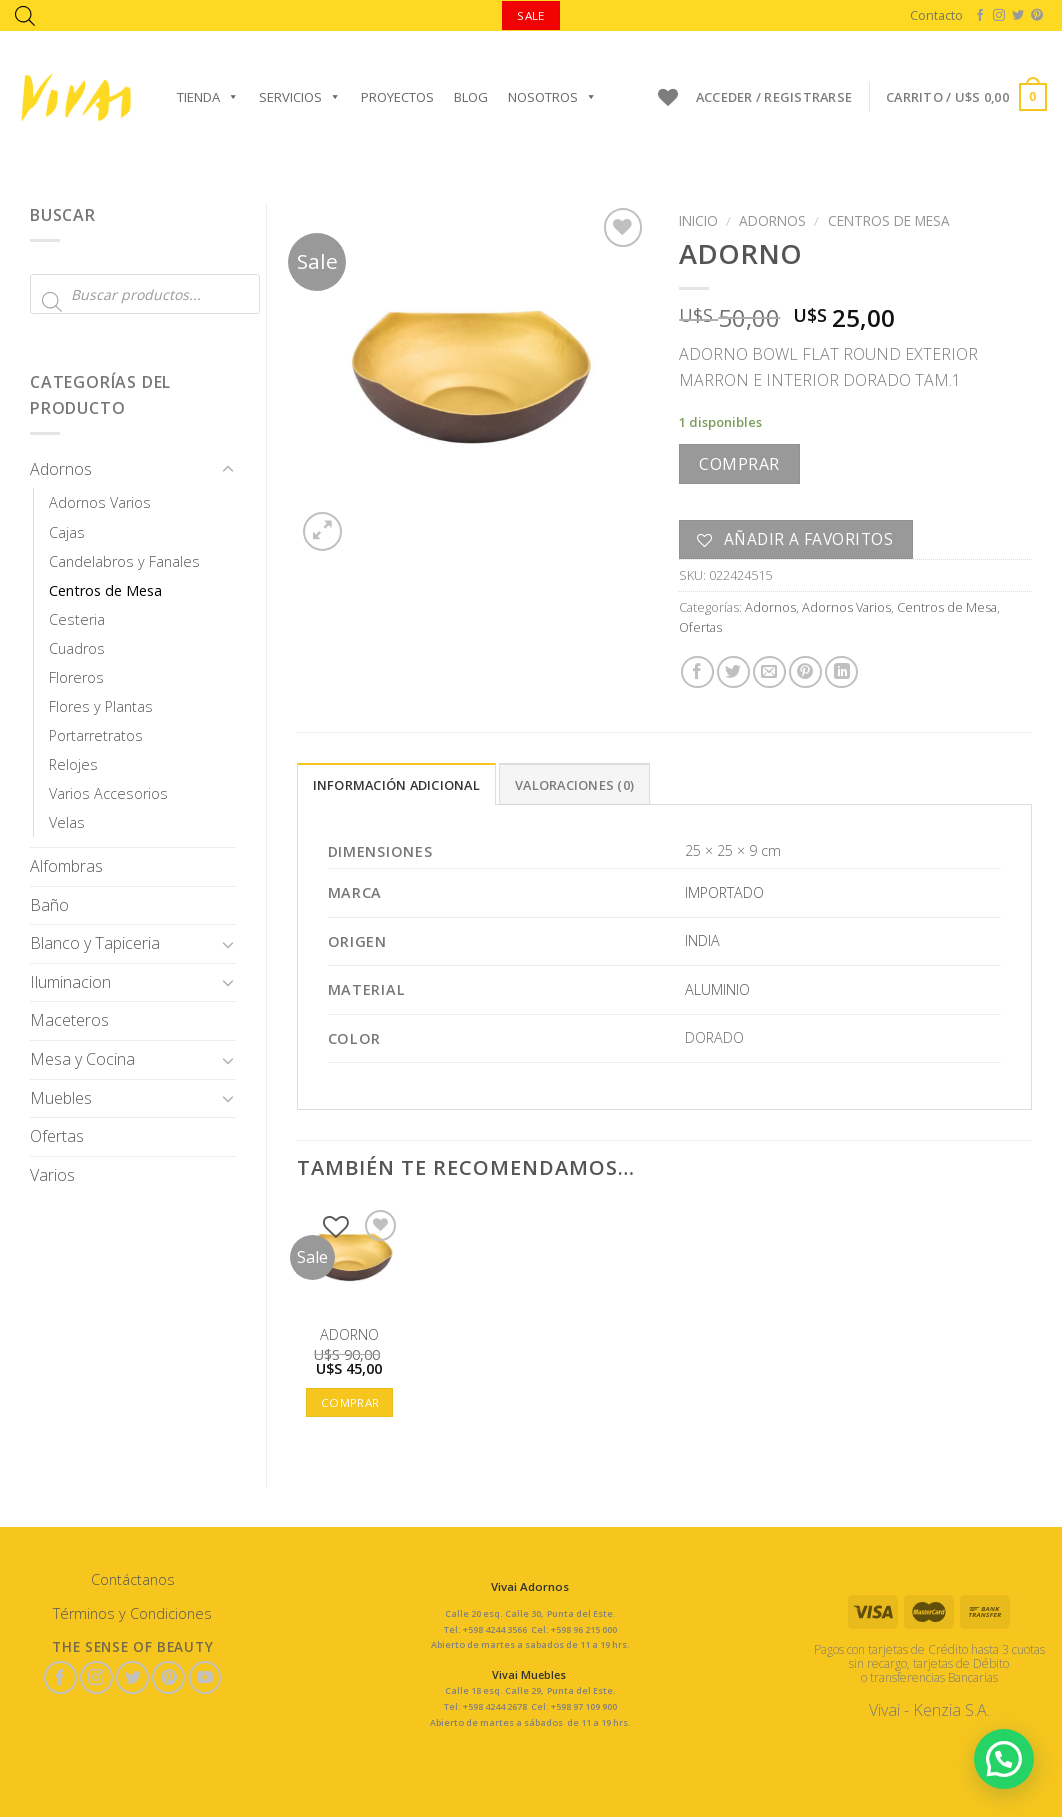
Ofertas (57, 1136)
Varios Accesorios (108, 793)
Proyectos (397, 97)
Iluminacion (70, 982)
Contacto (936, 15)
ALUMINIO (717, 989)
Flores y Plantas (101, 706)
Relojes (73, 764)
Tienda (208, 97)
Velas (67, 822)
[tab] (396, 784)
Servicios (300, 97)
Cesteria (77, 619)
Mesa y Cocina (82, 1059)
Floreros (76, 677)
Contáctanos (133, 1579)
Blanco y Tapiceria (95, 943)
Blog (471, 97)
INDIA (702, 940)
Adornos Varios (100, 502)
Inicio (698, 220)
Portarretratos (96, 735)
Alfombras (66, 866)
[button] (1004, 1759)
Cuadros (77, 648)
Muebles (61, 1098)
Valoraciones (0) (574, 785)
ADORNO (349, 1335)
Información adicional (396, 785)
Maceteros (69, 1020)
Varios (52, 1175)
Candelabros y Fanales (124, 561)
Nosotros (552, 97)
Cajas (67, 532)
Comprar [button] (350, 1402)
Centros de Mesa (105, 590)
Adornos (61, 469)
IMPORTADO (724, 892)
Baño (49, 905)
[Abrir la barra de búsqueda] (25, 15)
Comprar (739, 464)
